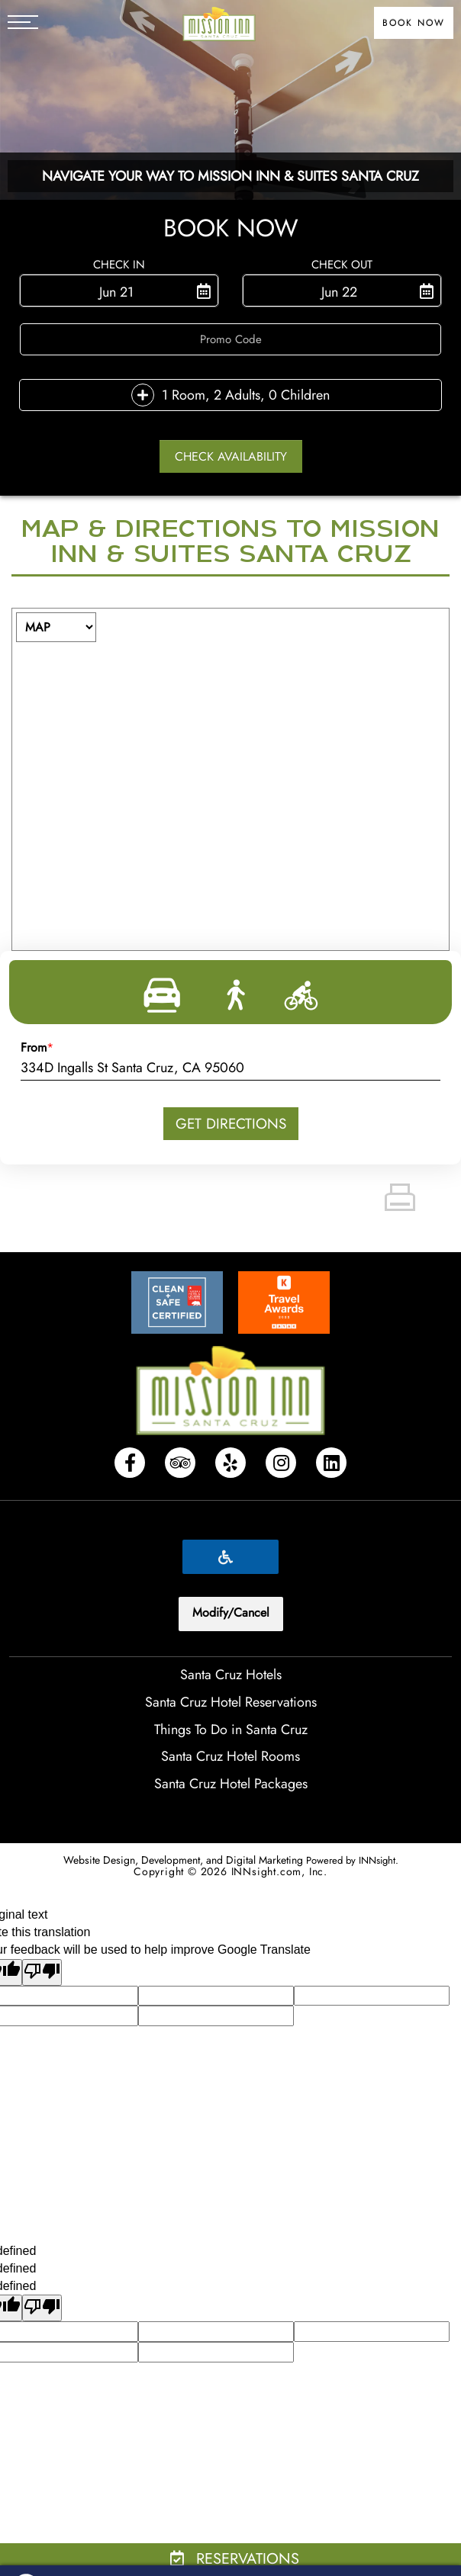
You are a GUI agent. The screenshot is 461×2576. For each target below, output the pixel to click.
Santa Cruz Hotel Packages (231, 1784)
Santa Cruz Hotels (231, 1675)
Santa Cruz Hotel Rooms (230, 1756)
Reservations (234, 2559)
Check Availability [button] (231, 456)
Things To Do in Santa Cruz (231, 1729)
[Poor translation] (42, 1972)
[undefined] (42, 2308)
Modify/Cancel (230, 1612)
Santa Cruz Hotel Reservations (231, 1702)
